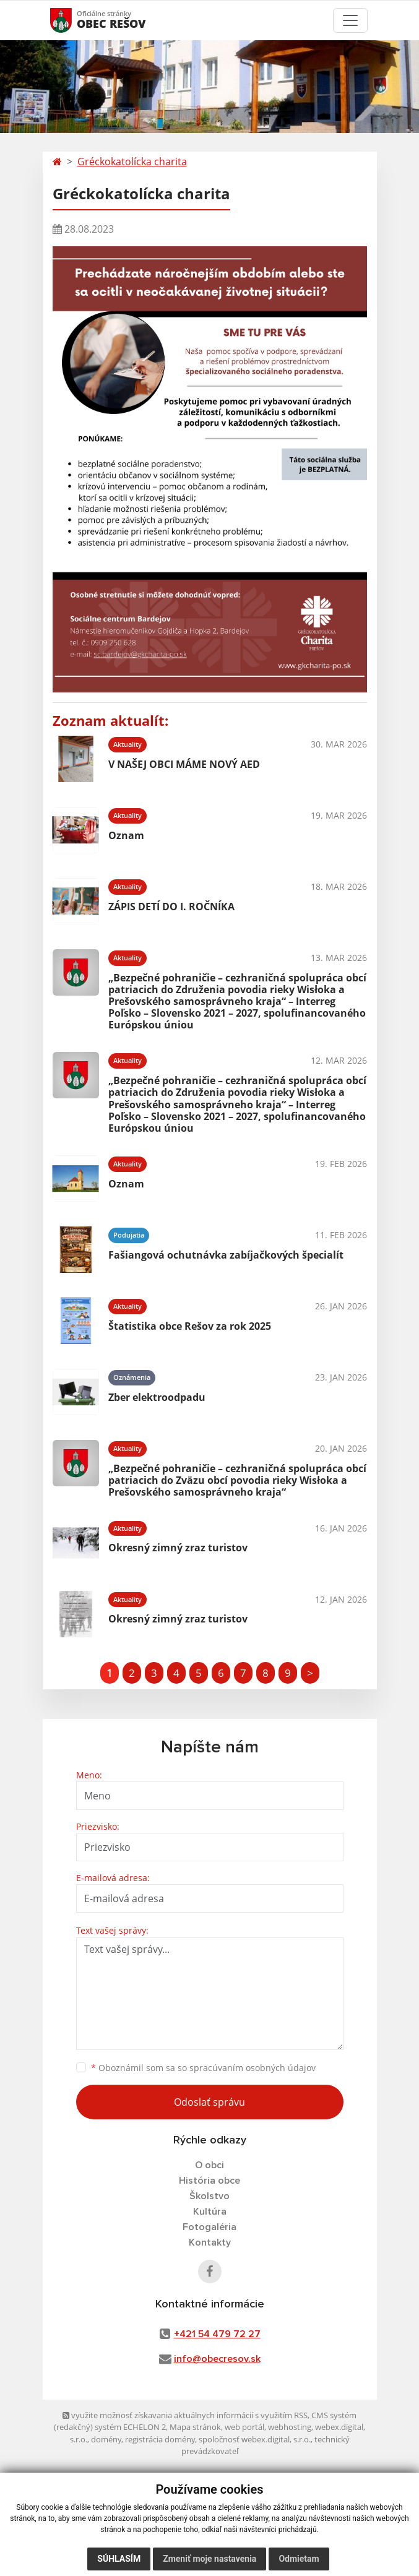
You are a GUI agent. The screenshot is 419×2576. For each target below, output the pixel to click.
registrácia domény (160, 2439)
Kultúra (210, 2211)
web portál (244, 2426)
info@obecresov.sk (217, 2359)
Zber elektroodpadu (156, 1397)
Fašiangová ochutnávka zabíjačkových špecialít (225, 1255)
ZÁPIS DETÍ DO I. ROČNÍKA (171, 906)
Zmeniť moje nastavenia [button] (209, 2559)
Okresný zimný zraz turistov (178, 1547)
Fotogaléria (209, 2227)
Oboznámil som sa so (203, 2068)
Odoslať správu (209, 2102)
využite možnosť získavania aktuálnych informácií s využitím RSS (185, 2415)
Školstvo (209, 2196)
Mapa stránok (195, 2426)
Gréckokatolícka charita (132, 161)
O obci (209, 2165)
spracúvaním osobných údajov (252, 2068)
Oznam (126, 835)
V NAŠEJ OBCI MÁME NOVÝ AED (184, 764)
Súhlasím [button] (118, 2559)
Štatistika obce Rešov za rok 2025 (189, 1326)
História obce (209, 2181)
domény (106, 2439)
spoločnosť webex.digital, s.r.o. (255, 2439)
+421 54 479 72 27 (217, 2334)
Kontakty (210, 2242)
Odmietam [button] (299, 2559)
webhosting (289, 2426)
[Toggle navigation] (350, 20)
